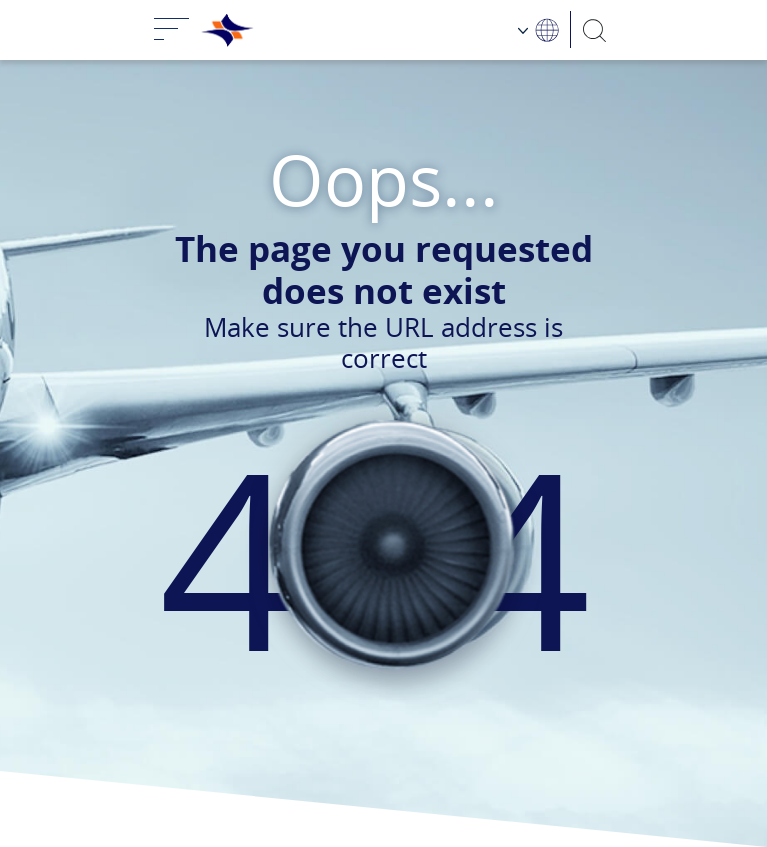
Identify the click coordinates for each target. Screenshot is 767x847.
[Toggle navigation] (172, 30)
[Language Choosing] (538, 29)
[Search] (594, 29)
